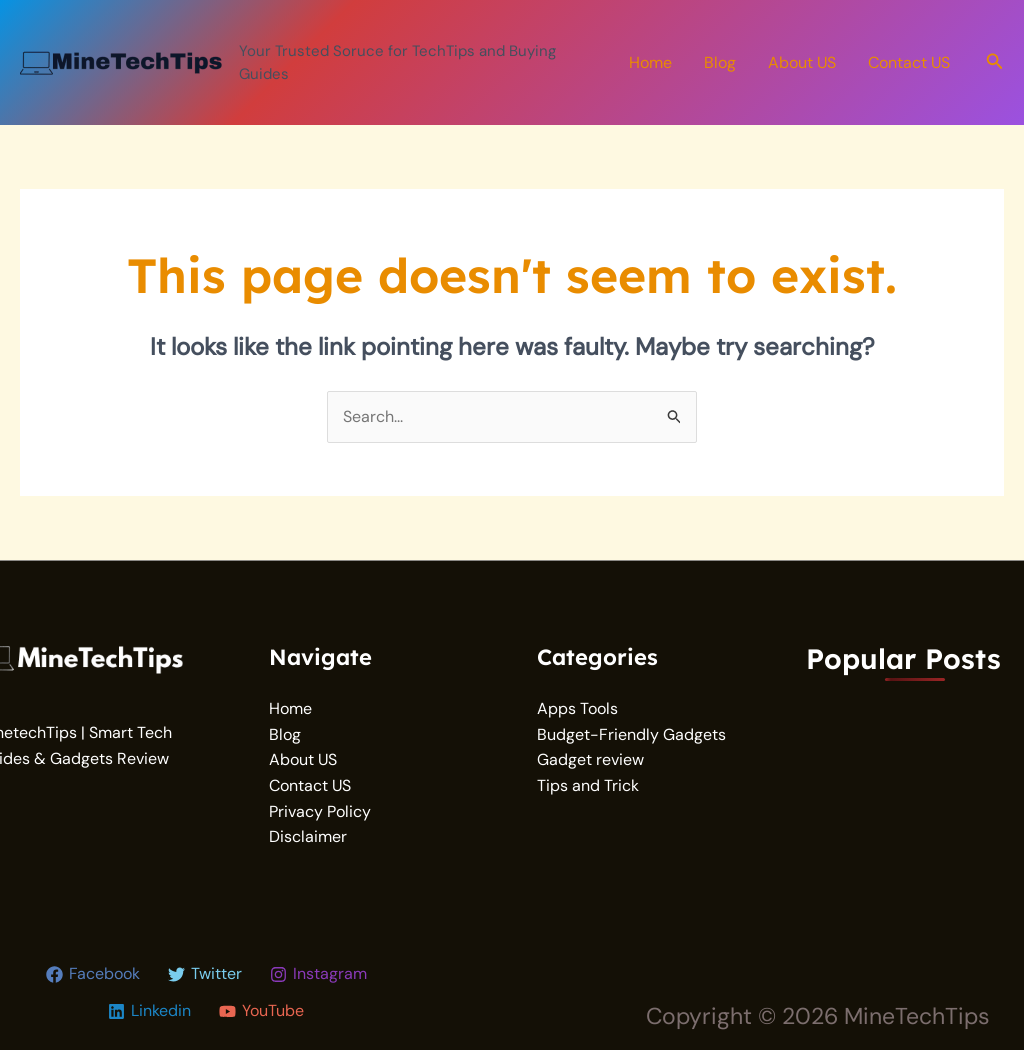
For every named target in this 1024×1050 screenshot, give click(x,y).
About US (802, 62)
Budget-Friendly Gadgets (631, 734)
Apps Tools (577, 708)
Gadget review (590, 759)
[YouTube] (261, 1011)
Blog (720, 62)
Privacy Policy (320, 811)
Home (650, 62)
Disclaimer (308, 836)
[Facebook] (93, 974)
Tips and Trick (588, 785)
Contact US (909, 62)
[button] (995, 62)
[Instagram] (318, 974)
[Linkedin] (149, 1011)
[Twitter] (205, 974)
